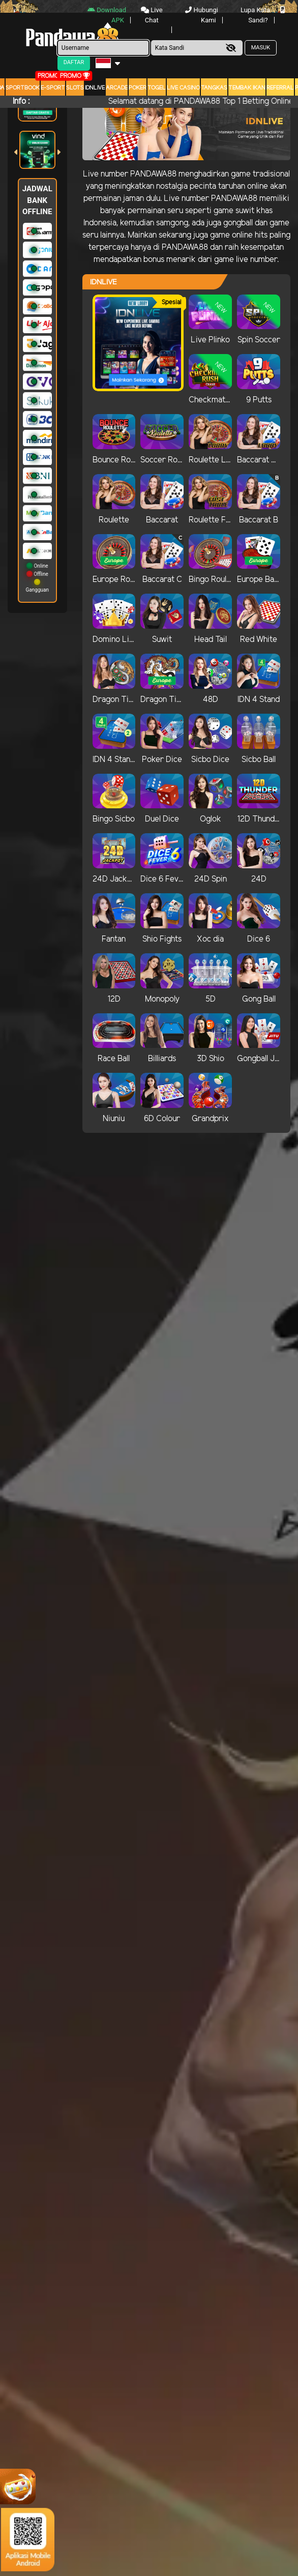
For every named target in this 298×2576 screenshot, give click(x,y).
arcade (117, 88)
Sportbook (23, 88)
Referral (280, 88)
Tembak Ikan (246, 88)
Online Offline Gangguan (37, 578)
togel (156, 88)
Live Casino (183, 88)
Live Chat (152, 15)
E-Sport (53, 88)
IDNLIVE (95, 88)
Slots (75, 88)
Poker (137, 88)
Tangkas (214, 88)
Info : (21, 101)
